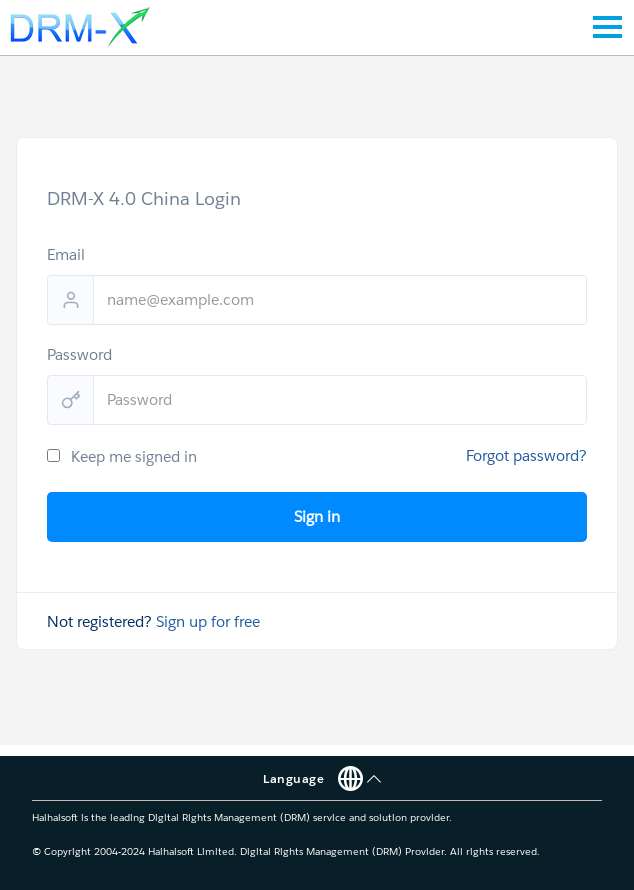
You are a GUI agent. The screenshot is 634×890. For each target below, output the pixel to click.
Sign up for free (208, 621)
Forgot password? (526, 455)
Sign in (317, 516)
